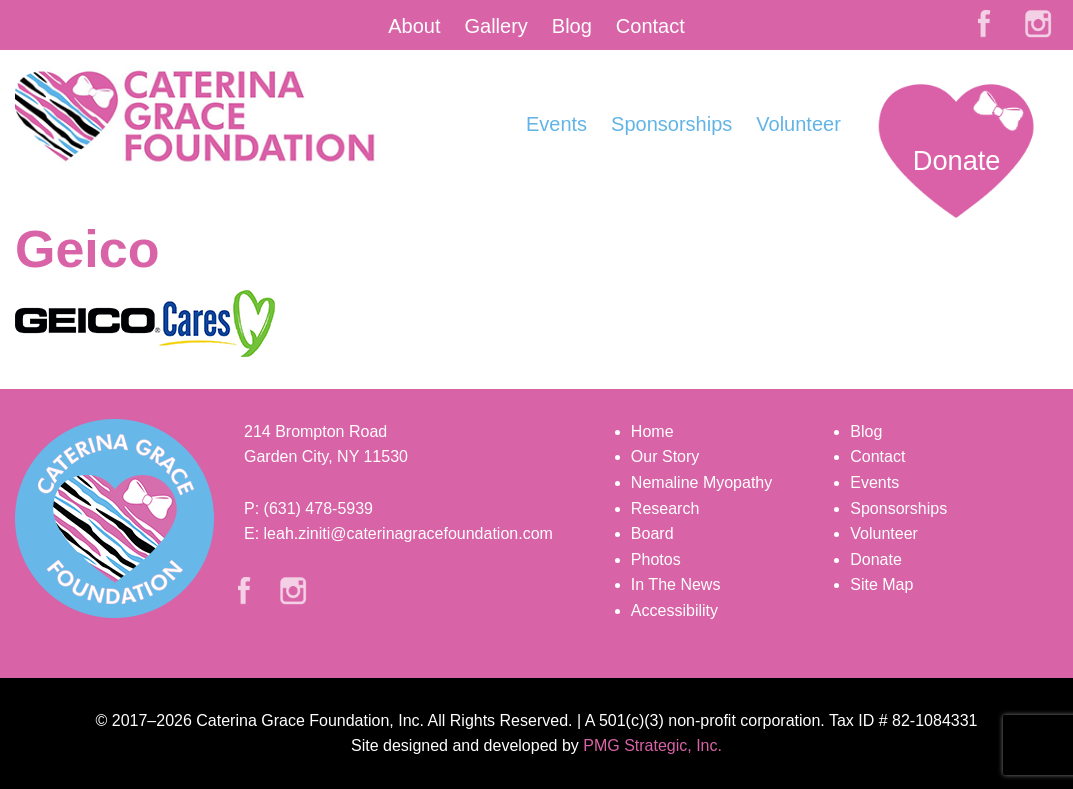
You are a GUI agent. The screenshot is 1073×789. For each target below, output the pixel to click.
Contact (650, 26)
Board (652, 533)
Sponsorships (671, 124)
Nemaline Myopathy (701, 482)
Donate (957, 160)
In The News (676, 584)
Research (665, 508)
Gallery (495, 26)
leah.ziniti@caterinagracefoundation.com (408, 533)
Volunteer (798, 124)
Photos (656, 559)
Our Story (665, 456)
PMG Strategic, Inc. (652, 745)
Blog (572, 26)
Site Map (881, 584)
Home (652, 431)
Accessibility (674, 610)
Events (556, 124)
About (414, 26)
